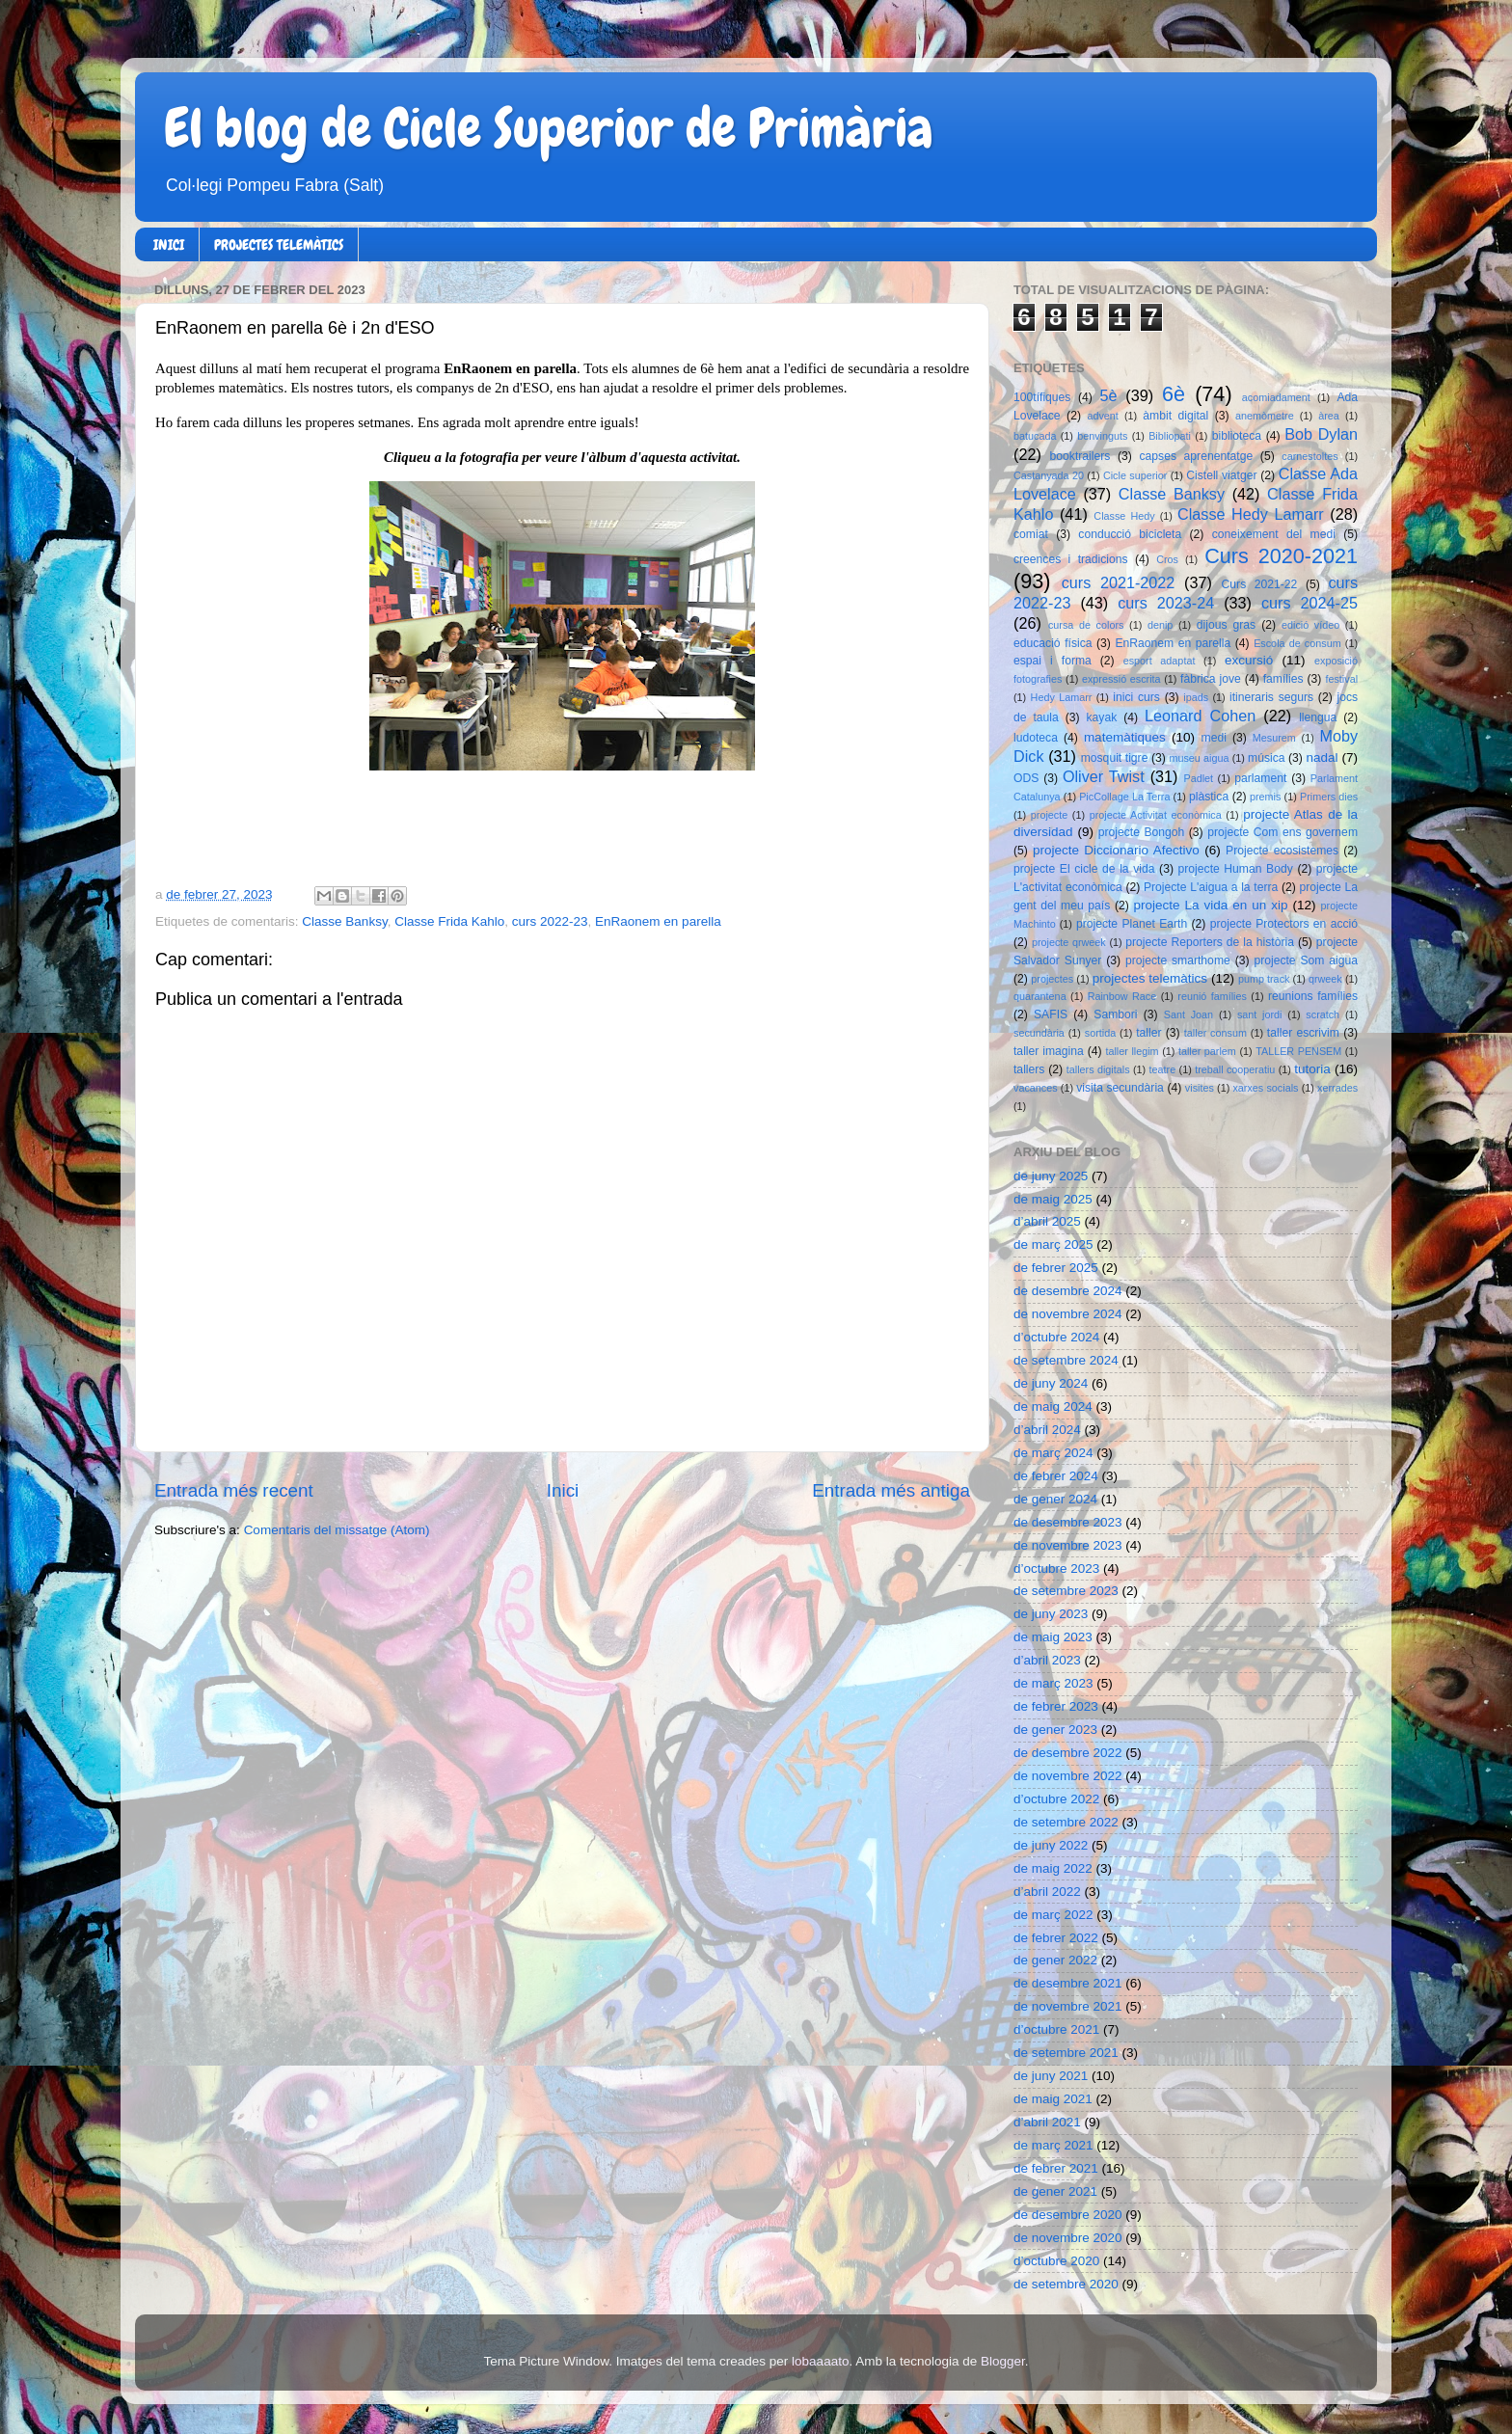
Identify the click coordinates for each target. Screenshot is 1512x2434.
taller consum (1215, 1033)
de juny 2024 (1050, 1383)
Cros (1167, 559)
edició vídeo (1310, 625)
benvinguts (1102, 436)
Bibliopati (1169, 436)
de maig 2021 (1053, 2099)
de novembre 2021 (1067, 2006)
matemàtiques (1125, 737)
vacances (1035, 1088)
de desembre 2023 (1067, 1522)
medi (1214, 737)
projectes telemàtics (1150, 978)
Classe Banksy (344, 921)
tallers (1028, 1069)
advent (1102, 415)
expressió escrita (1121, 679)
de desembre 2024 (1067, 1291)
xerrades (1337, 1088)
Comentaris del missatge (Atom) (337, 1530)
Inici (563, 1490)
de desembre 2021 (1067, 1983)
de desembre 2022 (1067, 1752)
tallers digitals (1098, 1069)
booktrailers (1080, 456)
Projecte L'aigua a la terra (1211, 887)
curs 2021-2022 (1118, 582)
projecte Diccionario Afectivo (1116, 850)
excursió (1249, 660)
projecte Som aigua (1306, 960)
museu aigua (1198, 758)
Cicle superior (1135, 475)
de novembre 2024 (1067, 1314)
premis (1265, 796)
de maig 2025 (1053, 1199)
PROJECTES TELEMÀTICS (278, 245)
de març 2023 (1053, 1683)
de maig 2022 (1053, 1868)
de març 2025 (1053, 1244)
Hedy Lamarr (1062, 697)
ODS (1026, 778)
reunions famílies (1313, 996)
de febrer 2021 (1055, 2168)
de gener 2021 (1055, 2191)
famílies (1283, 679)
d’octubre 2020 (1056, 2261)
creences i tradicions (1070, 559)
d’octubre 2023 (1056, 1568)
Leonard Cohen (1200, 715)
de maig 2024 (1053, 1406)
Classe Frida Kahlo (449, 921)
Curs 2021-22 (1260, 584)
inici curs (1136, 697)
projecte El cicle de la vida (1084, 869)
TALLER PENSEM (1298, 1051)
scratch (1322, 1014)
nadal (1322, 757)
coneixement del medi (1274, 534)
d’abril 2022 (1047, 1891)
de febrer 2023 (1055, 1706)
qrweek (1325, 979)
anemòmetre (1264, 415)
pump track (1264, 979)
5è (1109, 395)
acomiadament (1276, 397)
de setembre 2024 (1066, 1360)
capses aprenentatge (1197, 456)
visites (1199, 1088)
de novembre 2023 (1067, 1545)
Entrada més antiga (891, 1490)
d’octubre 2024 (1056, 1337)
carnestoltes (1309, 456)
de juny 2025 (1050, 1176)
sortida (1100, 1033)
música (1266, 758)
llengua (1317, 717)
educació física (1052, 643)
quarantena (1039, 996)
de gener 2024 (1055, 1499)
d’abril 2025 (1047, 1221)
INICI (168, 245)
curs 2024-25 (1309, 602)
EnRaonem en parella (658, 921)
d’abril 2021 (1047, 2122)
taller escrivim (1303, 1033)
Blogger (1003, 2361)
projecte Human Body (1235, 869)
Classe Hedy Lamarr (1250, 514)
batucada (1034, 436)
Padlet (1198, 778)
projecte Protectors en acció (1284, 924)
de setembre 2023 (1066, 1590)
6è (1173, 394)
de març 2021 (1053, 2145)
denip (1160, 625)
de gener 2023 (1055, 1729)
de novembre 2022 (1067, 1776)
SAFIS (1050, 1014)
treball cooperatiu (1235, 1069)
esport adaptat (1159, 660)
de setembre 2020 (1066, 2284)
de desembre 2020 (1067, 2214)
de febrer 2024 (1055, 1476)
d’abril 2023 (1047, 1660)
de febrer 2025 (1055, 1267)
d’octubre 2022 (1056, 1799)
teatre (1162, 1069)
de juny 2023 (1050, 1614)
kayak (1102, 717)
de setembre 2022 (1066, 1822)
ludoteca (1035, 737)
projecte (1049, 815)
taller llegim (1131, 1051)
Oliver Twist (1104, 776)
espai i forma (1052, 660)
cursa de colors (1085, 625)
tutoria (1312, 1069)
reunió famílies (1212, 996)
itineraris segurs (1271, 697)
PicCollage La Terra (1124, 796)
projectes (1052, 979)
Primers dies (1329, 796)
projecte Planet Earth (1131, 924)
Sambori (1115, 1014)
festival (1341, 679)
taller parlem (1207, 1051)
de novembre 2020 (1067, 2238)
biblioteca (1236, 436)
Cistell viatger (1221, 475)
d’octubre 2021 (1056, 2029)
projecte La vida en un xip (1210, 905)
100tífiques (1041, 397)
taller (1148, 1033)
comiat (1030, 534)
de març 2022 (1053, 1914)
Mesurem (1274, 738)
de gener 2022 (1055, 1960)
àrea (1328, 415)
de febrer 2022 (1055, 1938)
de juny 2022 (1050, 1845)
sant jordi (1259, 1014)
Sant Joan (1188, 1014)
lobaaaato (820, 2361)
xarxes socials (1265, 1088)
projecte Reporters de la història (1209, 942)
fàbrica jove (1210, 679)
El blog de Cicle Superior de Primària (548, 128)
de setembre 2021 (1066, 2052)
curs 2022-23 (550, 921)
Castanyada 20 (1048, 475)
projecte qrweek (1069, 942)
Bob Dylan (1321, 434)
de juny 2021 (1050, 2076)
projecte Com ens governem (1282, 832)
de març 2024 (1053, 1453)
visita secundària (1120, 1088)
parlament (1260, 778)
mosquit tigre (1114, 758)
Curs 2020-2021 (1281, 556)
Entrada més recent (233, 1490)
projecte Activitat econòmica (1156, 815)
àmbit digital (1175, 415)
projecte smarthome (1177, 960)
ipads (1195, 697)
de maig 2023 (1053, 1637)
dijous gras (1226, 625)
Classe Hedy (1124, 516)
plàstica (1208, 796)
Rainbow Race (1122, 996)
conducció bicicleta (1129, 534)
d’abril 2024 (1047, 1429)
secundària (1039, 1033)
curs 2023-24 (1166, 602)
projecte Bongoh (1141, 832)
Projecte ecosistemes (1282, 850)
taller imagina (1048, 1051)
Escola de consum (1297, 643)
